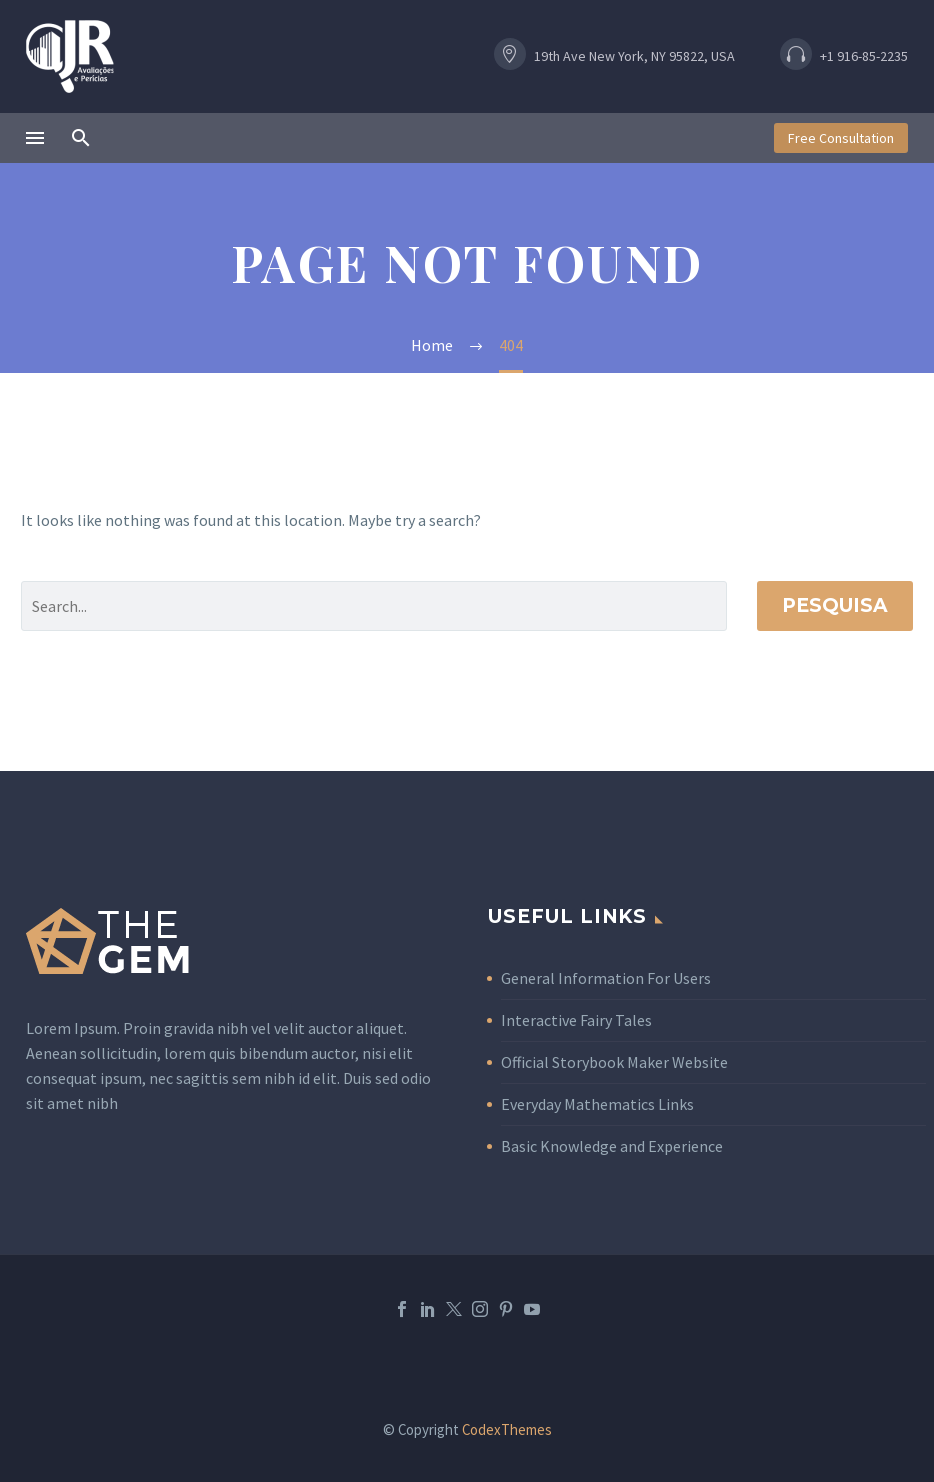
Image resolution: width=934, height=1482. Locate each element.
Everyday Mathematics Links (597, 1104)
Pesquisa (835, 605)
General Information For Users (606, 978)
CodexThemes (507, 1429)
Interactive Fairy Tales (576, 1020)
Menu (35, 138)
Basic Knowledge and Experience (612, 1146)
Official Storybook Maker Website (614, 1062)
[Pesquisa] (374, 606)
